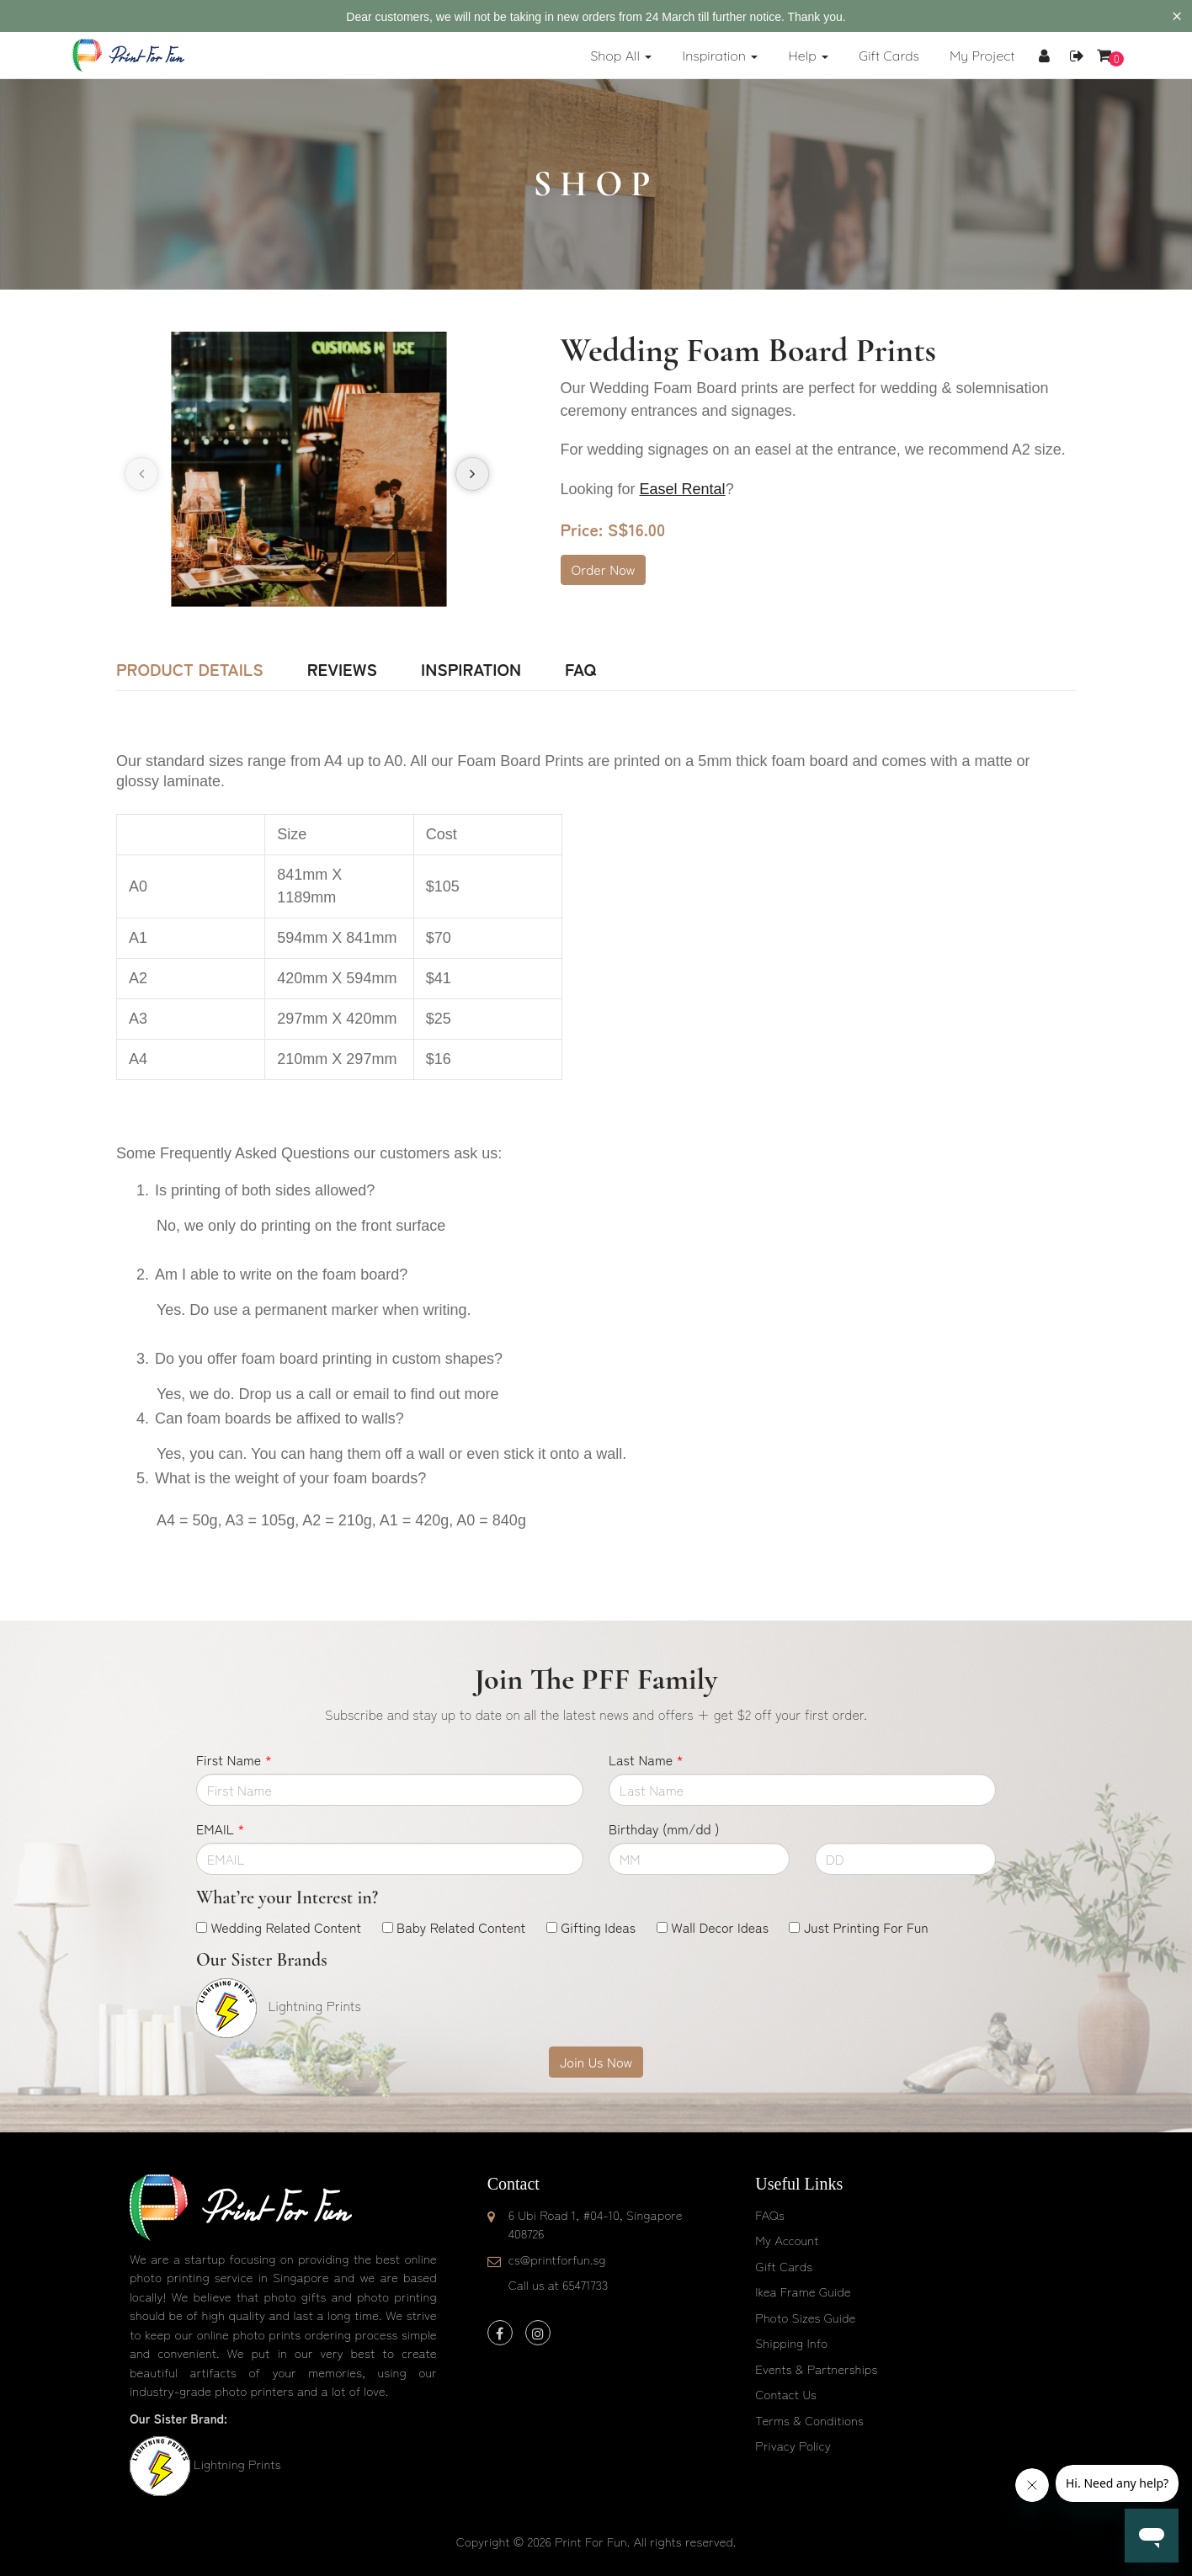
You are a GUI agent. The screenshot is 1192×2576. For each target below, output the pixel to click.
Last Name (646, 1759)
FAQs (769, 2214)
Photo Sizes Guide (805, 2317)
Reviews (342, 669)
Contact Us (786, 2394)
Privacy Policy (793, 2445)
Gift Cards (783, 2266)
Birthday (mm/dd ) (664, 1828)
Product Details (189, 669)
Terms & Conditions (809, 2420)
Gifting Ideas (598, 1927)
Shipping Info (791, 2342)
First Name (234, 1759)
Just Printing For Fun (866, 1927)
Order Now (604, 569)
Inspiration (471, 669)
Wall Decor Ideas (720, 1927)
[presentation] (141, 474)
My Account (786, 2240)
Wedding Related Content (285, 1927)
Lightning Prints (237, 2463)
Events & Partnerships (816, 2368)
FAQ (580, 669)
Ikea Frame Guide (802, 2291)
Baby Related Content (460, 1927)
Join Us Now (596, 2062)
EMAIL (220, 1828)
